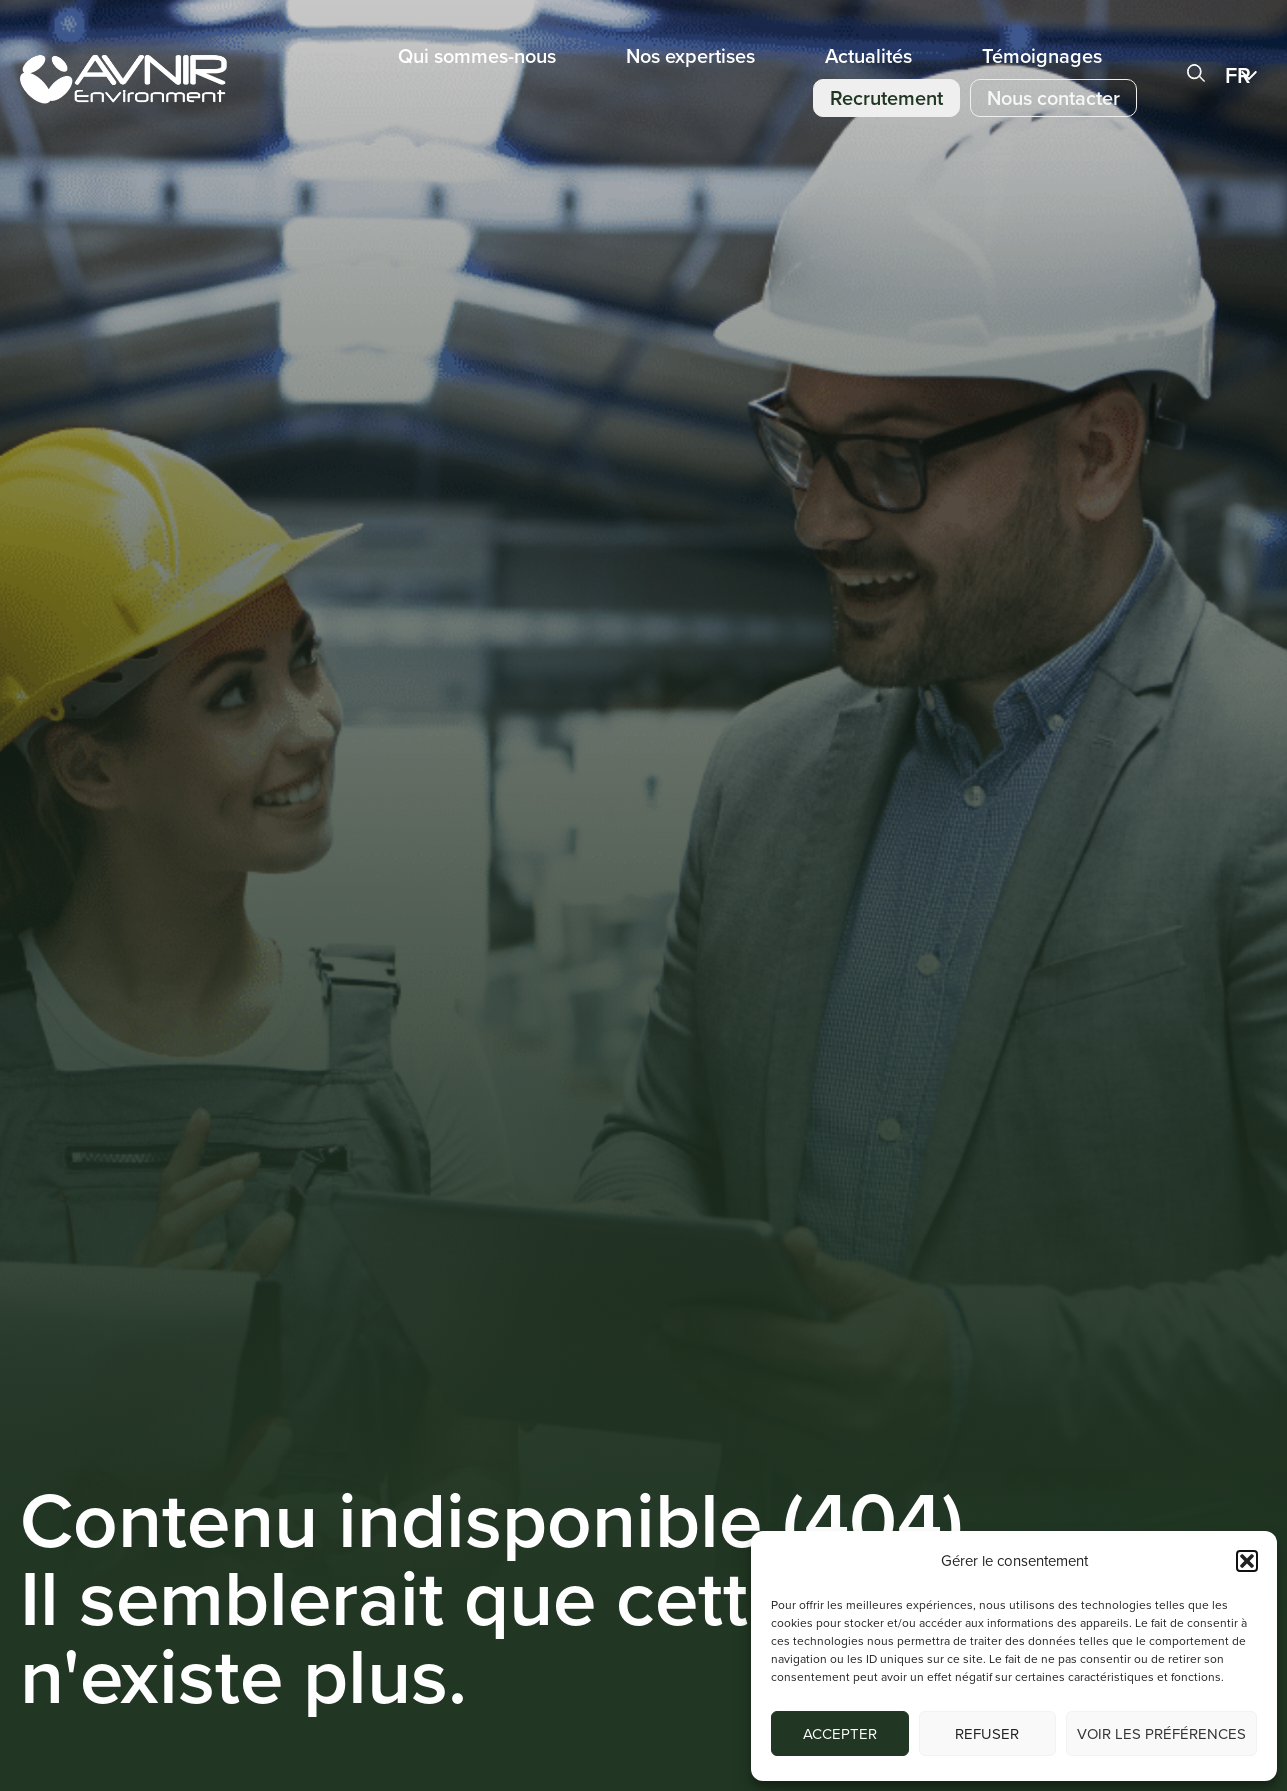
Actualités (868, 56)
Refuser (987, 1734)
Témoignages (1042, 56)
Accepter (840, 1734)
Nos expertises (690, 56)
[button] (1247, 1561)
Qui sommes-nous (477, 56)
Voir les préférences (1161, 1734)
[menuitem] (1246, 75)
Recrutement (886, 98)
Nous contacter (1053, 98)
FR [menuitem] (1238, 75)
